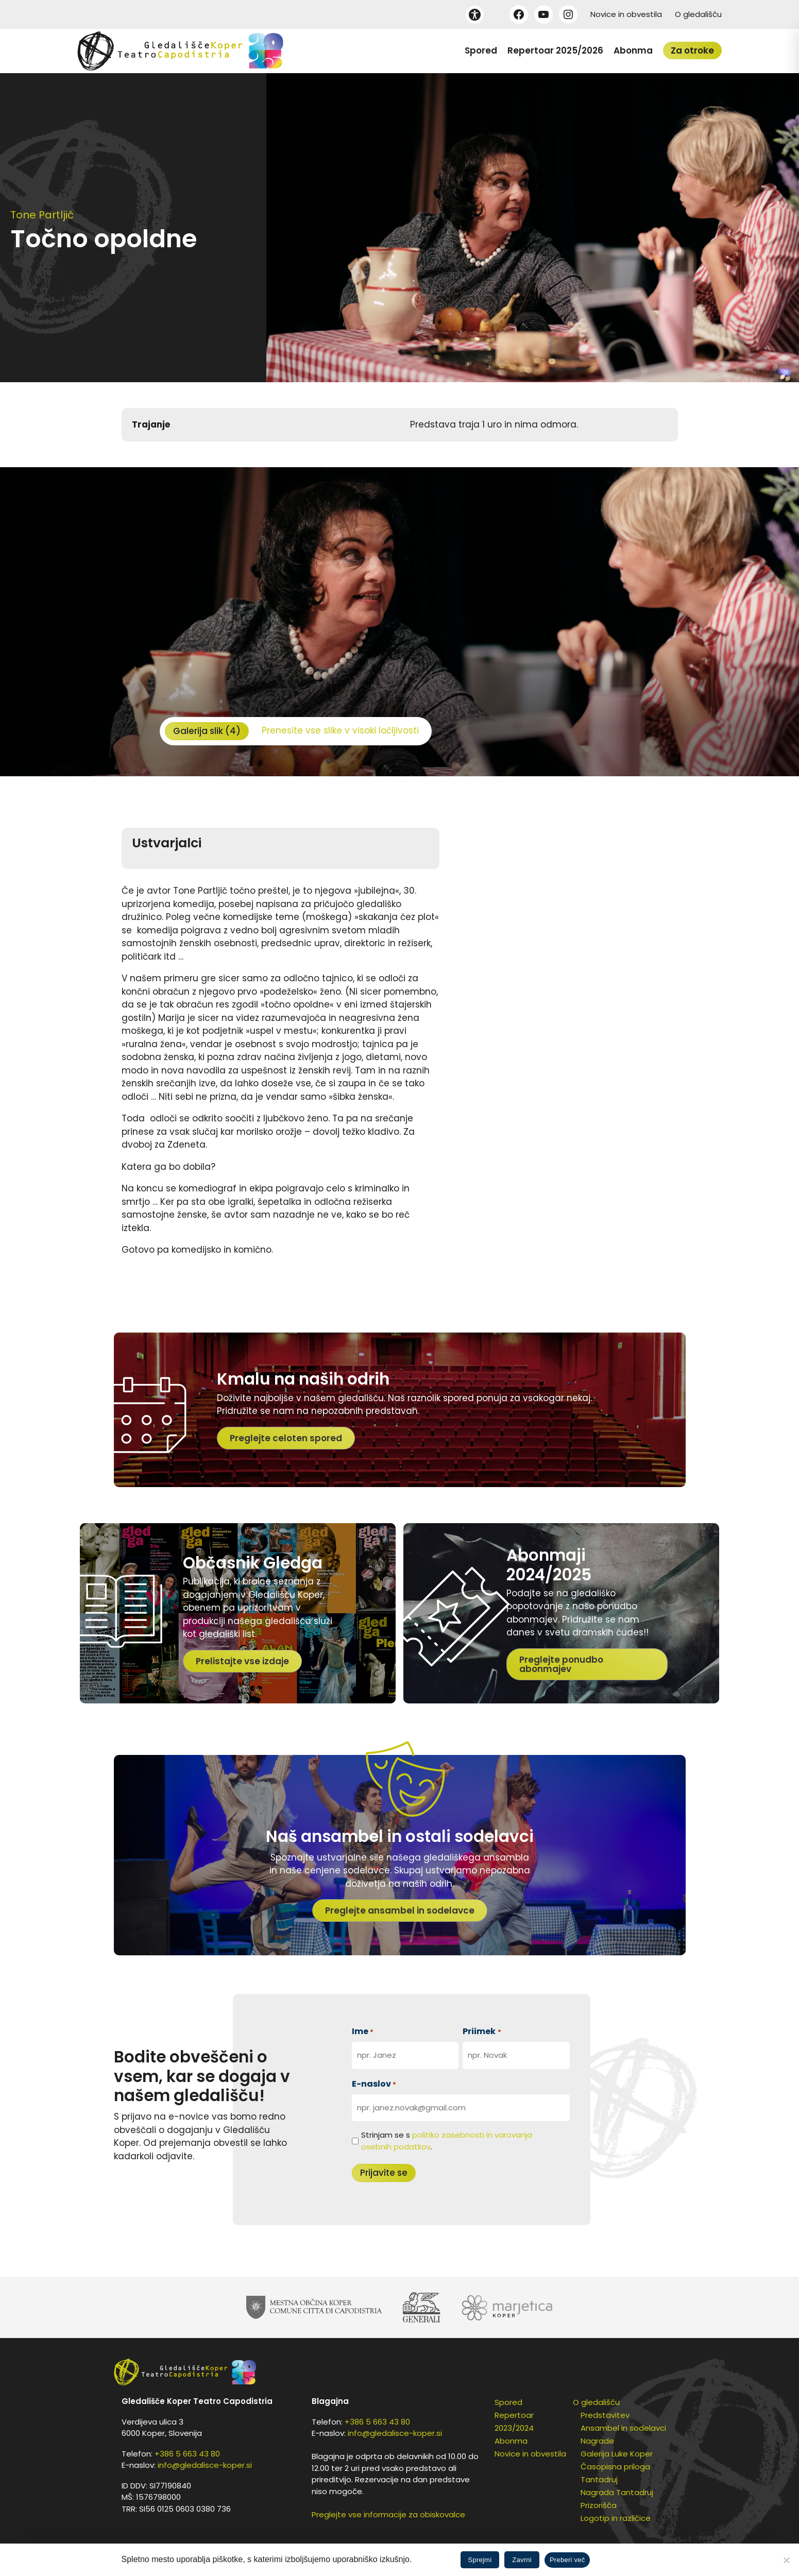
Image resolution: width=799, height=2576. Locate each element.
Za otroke (692, 50)
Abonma (633, 50)
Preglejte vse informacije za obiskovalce (388, 2514)
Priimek (482, 2031)
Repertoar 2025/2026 (555, 50)
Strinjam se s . (446, 2140)
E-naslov (374, 2084)
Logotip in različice (616, 2518)
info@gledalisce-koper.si (205, 2465)
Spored (481, 50)
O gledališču (698, 14)
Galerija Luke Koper (617, 2453)
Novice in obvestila (626, 14)
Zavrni (522, 2560)
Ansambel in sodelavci (623, 2428)
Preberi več (567, 2560)
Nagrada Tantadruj (617, 2492)
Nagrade (597, 2440)
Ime (362, 2031)
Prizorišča (599, 2505)
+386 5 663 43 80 (187, 2453)
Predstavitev (605, 2415)
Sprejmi (480, 2560)
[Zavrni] (786, 2560)
